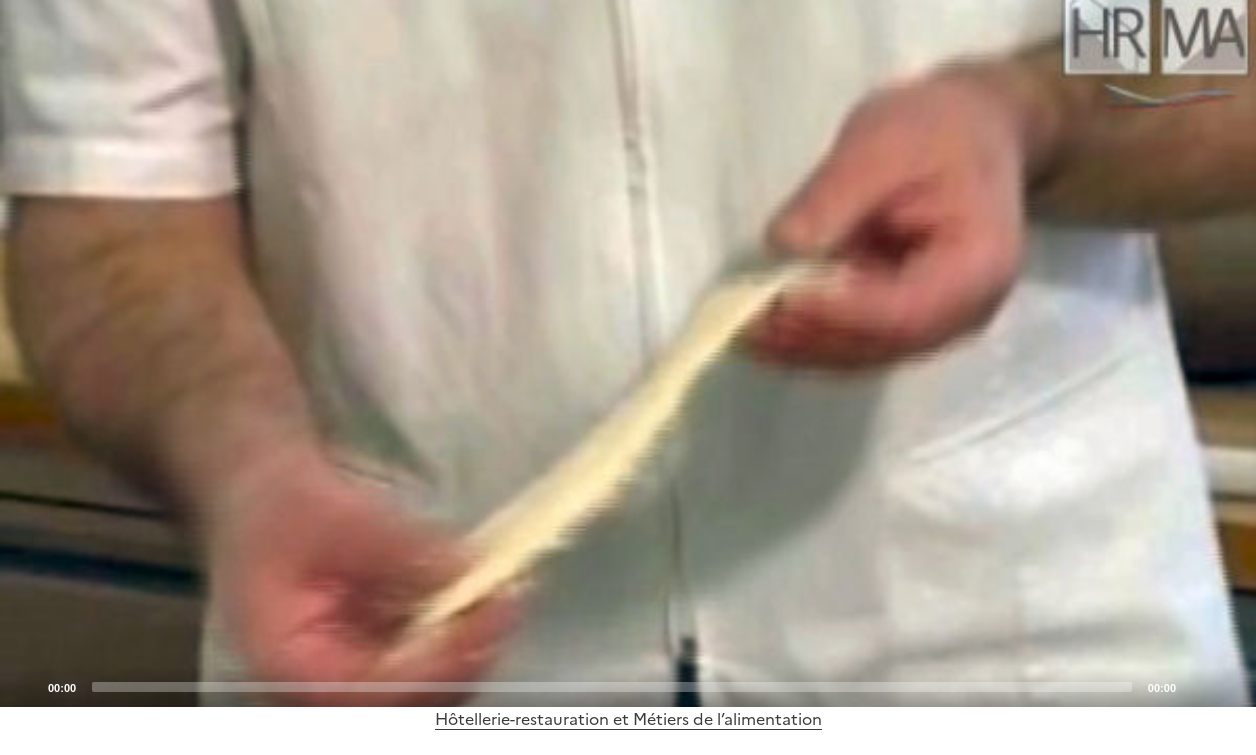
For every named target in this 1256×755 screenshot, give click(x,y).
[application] (628, 353)
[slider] (612, 687)
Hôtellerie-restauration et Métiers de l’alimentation (628, 719)
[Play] (628, 353)
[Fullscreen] (1229, 686)
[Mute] (1197, 686)
